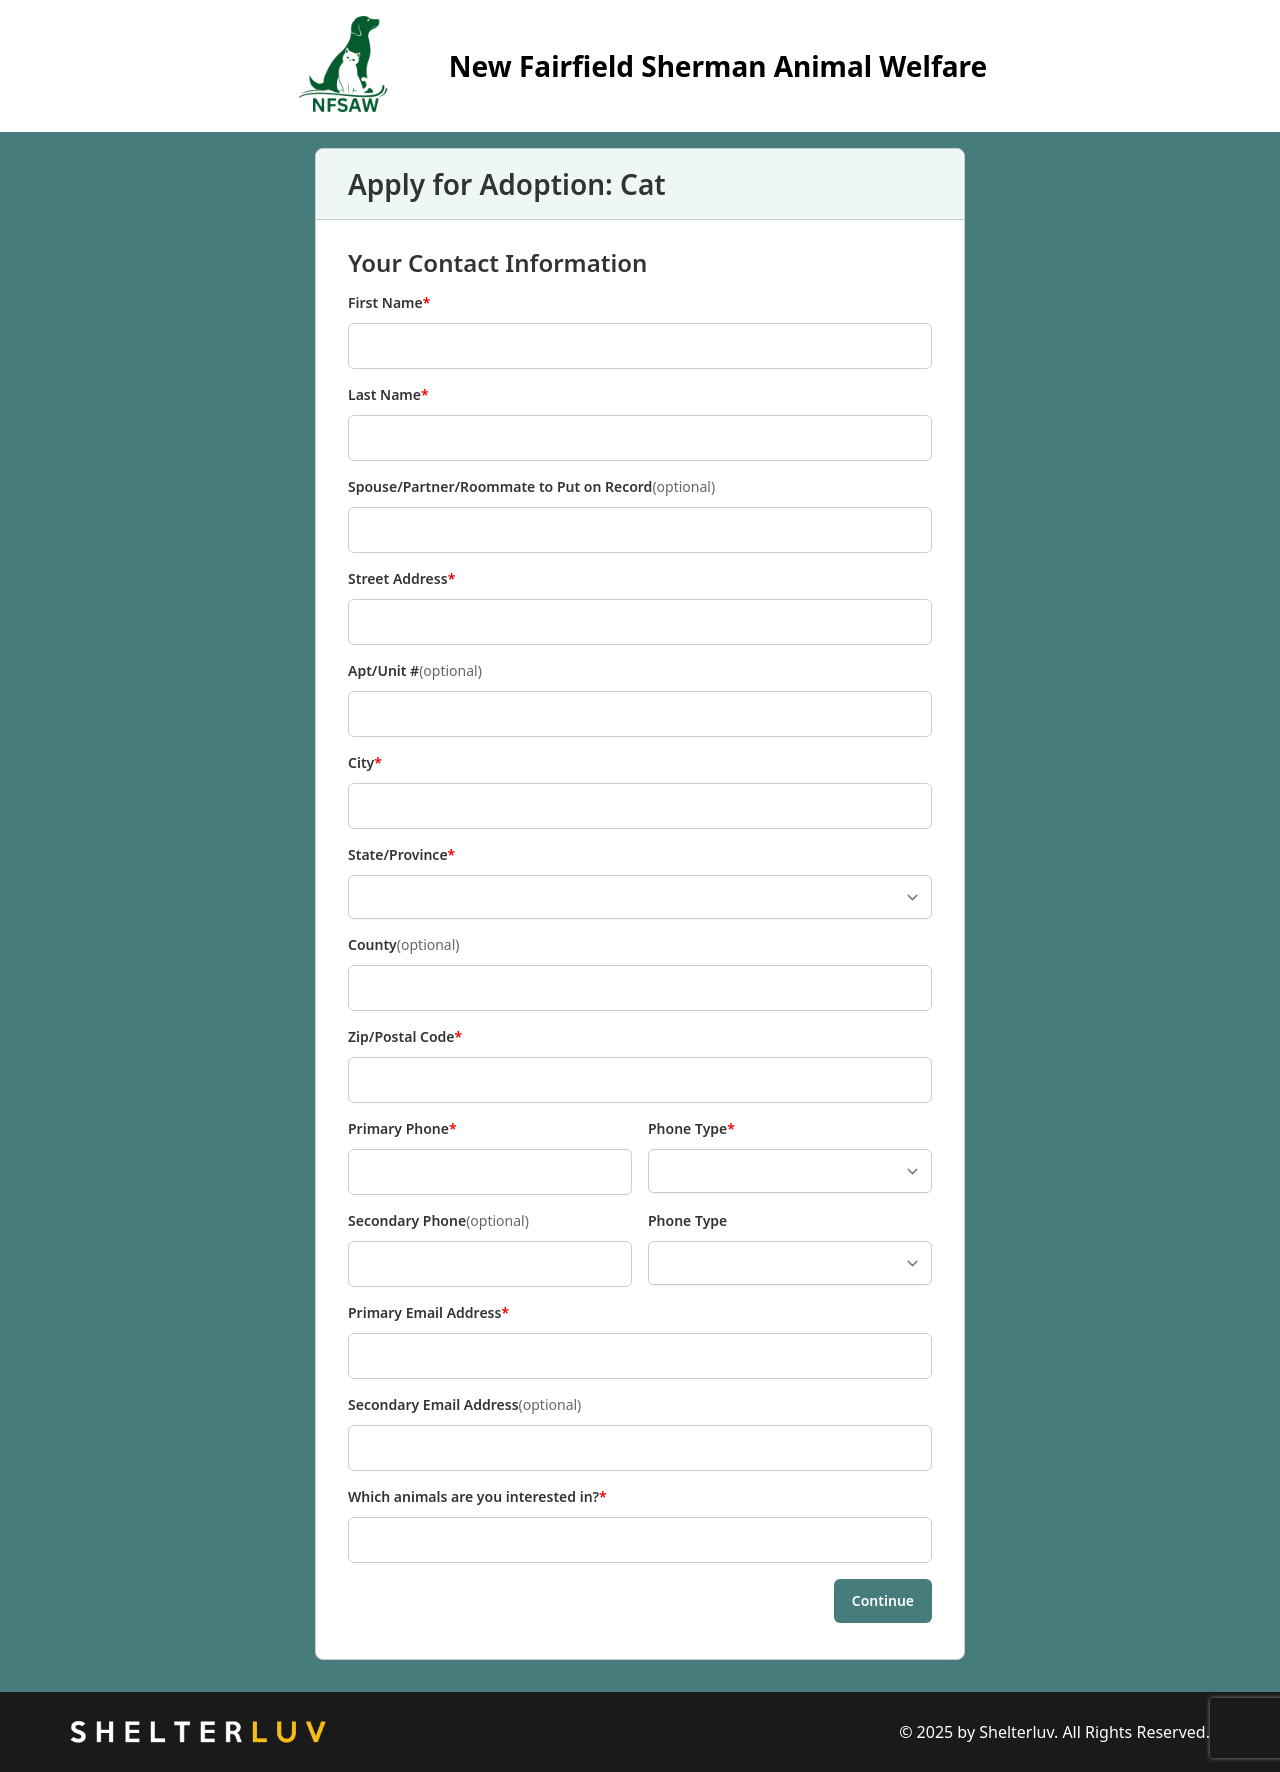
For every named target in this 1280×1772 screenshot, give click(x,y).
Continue (883, 1600)
